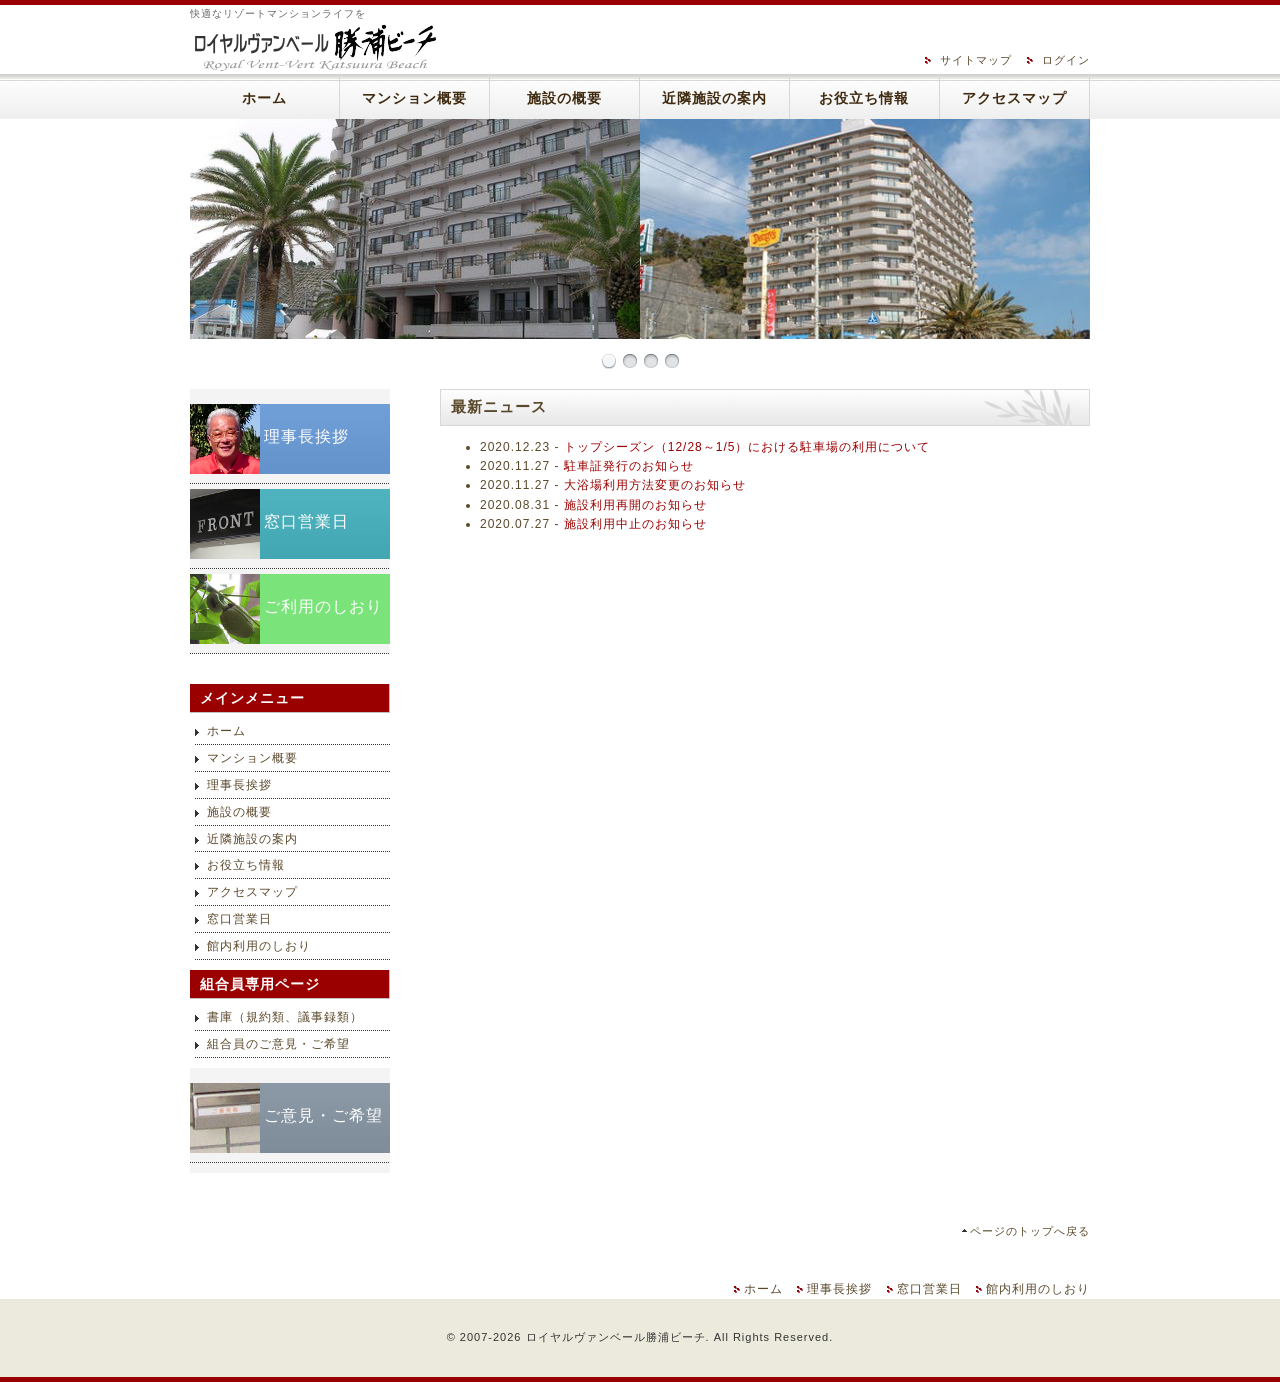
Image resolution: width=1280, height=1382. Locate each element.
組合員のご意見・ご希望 (278, 1044)
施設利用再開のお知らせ (635, 505)
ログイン (1066, 60)
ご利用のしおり (323, 606)
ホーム (264, 98)
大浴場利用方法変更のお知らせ (655, 485)
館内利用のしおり (259, 946)
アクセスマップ (1014, 98)
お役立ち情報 (864, 98)
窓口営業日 (306, 521)
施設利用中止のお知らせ (635, 524)
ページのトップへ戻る (1030, 1231)
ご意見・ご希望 (323, 1115)
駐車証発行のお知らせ (629, 466)
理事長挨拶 (306, 436)
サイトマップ (976, 60)
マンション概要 (414, 98)
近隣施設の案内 (714, 98)
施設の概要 (564, 98)
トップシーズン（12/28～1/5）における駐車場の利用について (747, 447)
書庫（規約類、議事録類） (285, 1017)
